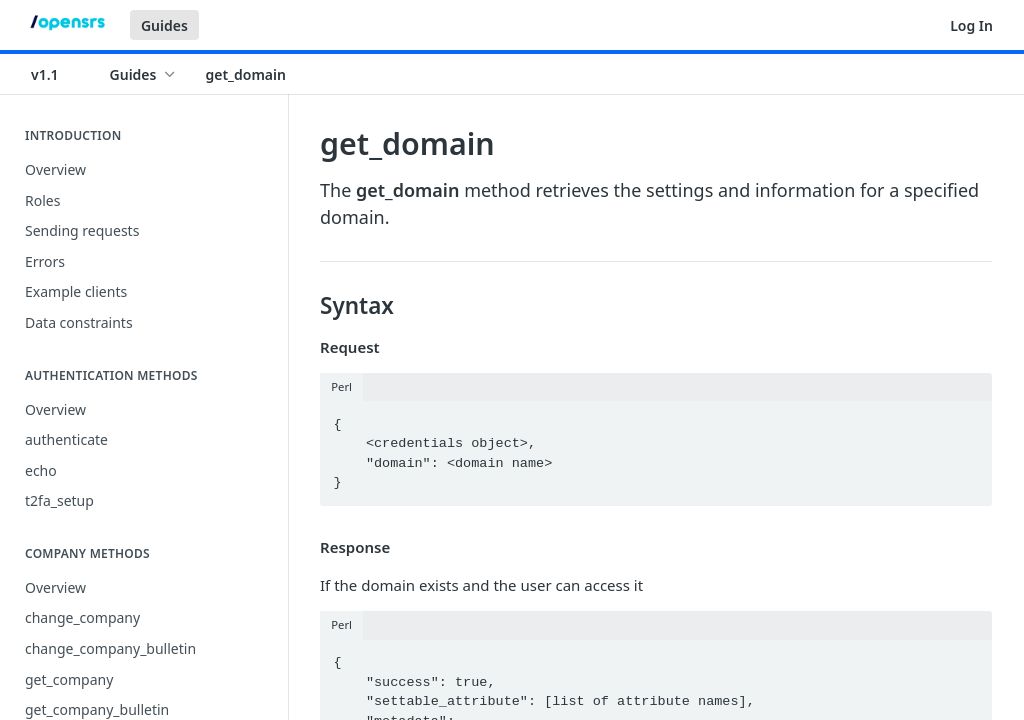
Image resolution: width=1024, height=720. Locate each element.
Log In (971, 25)
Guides (164, 25)
